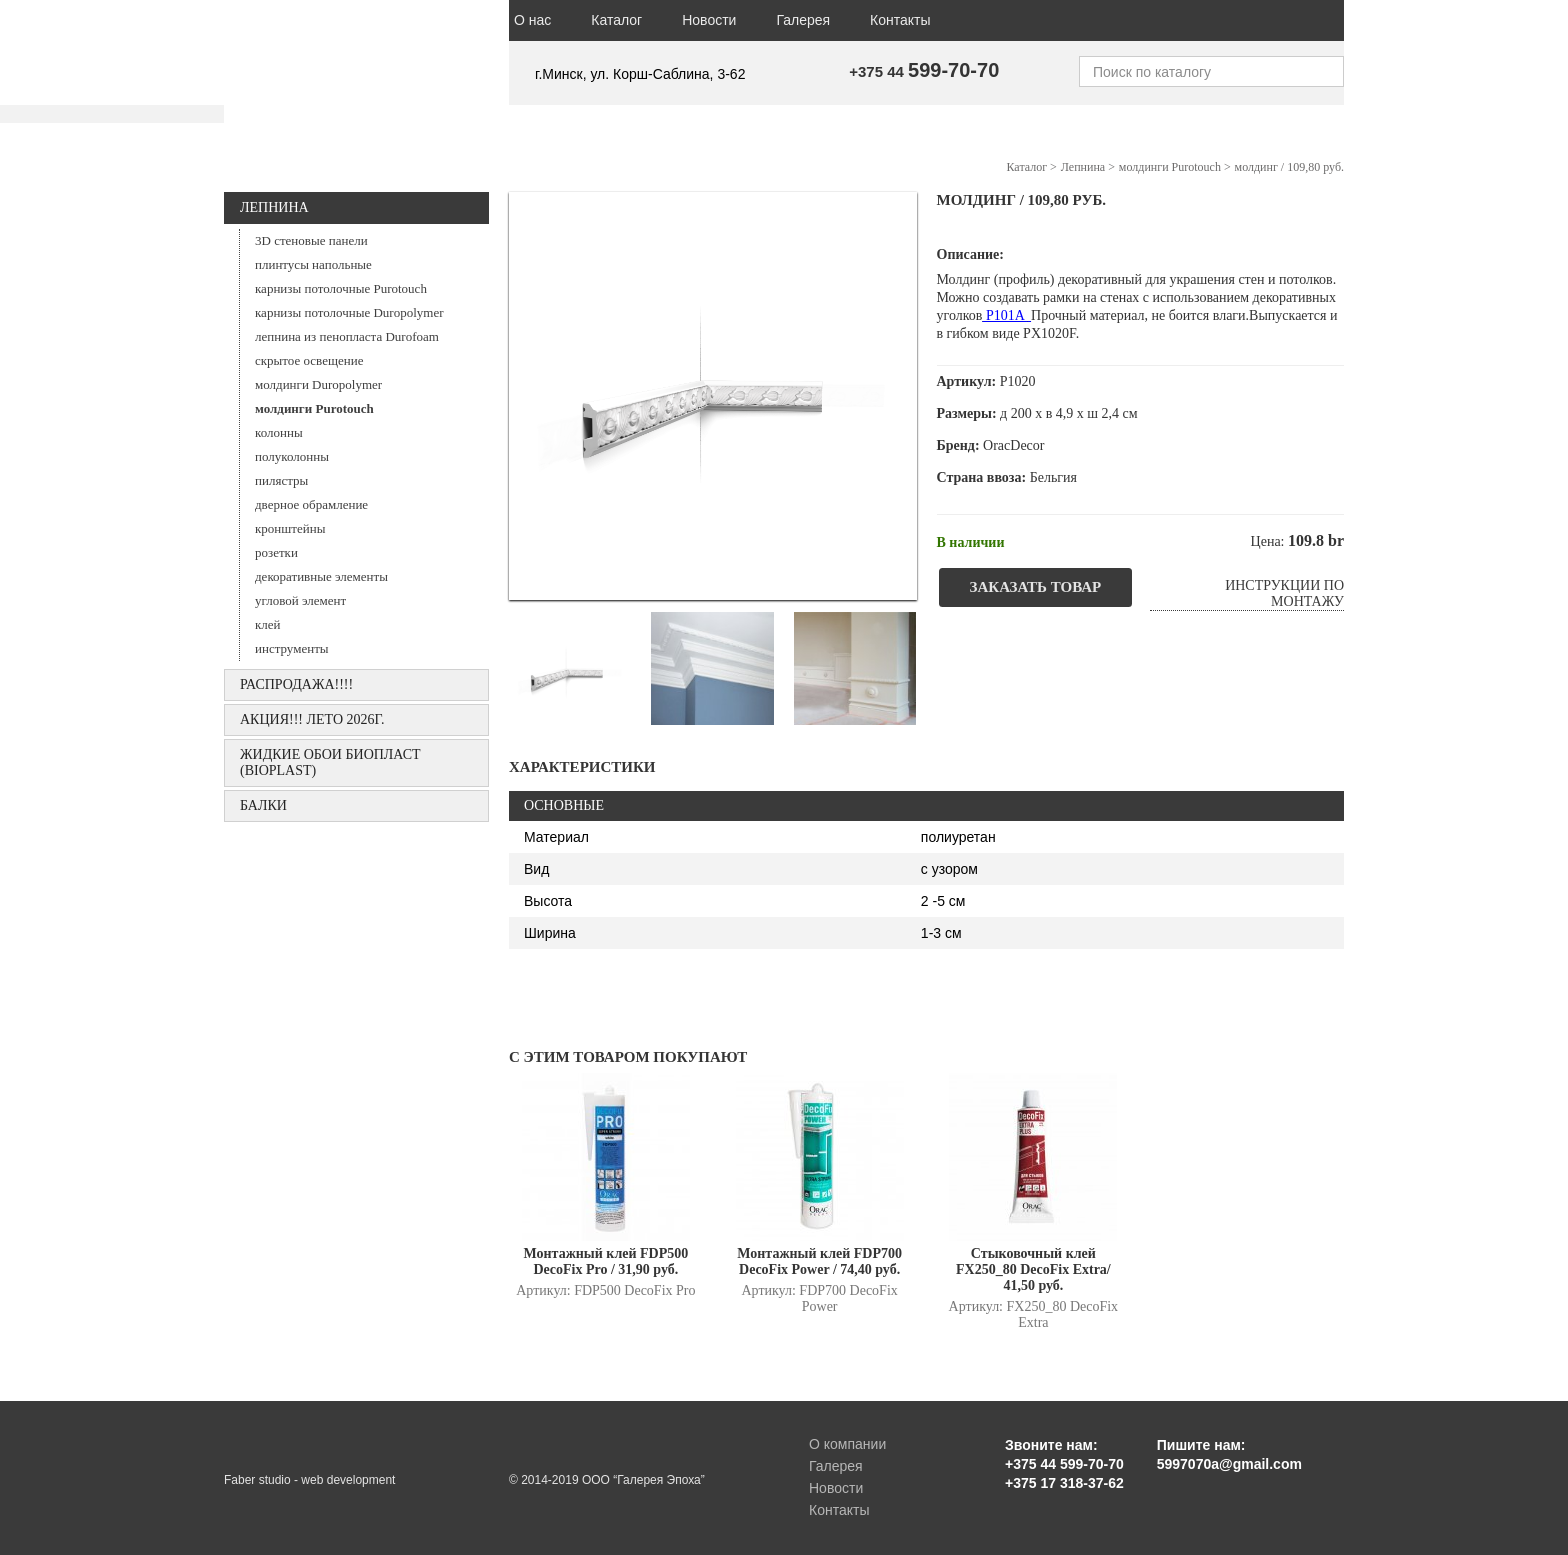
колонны (279, 432)
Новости (709, 20)
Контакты (900, 20)
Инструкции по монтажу (1284, 593)
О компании (847, 1444)
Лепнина (274, 207)
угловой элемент (300, 600)
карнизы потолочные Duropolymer (349, 312)
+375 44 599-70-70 (1064, 1464)
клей (268, 624)
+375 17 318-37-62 (1064, 1483)
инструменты (292, 648)
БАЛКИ (263, 805)
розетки (276, 552)
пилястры (281, 480)
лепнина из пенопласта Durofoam (347, 336)
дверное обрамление (311, 504)
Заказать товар (1036, 587)
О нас (532, 20)
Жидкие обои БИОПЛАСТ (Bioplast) (330, 762)
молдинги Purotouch (314, 408)
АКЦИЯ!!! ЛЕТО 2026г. (312, 719)
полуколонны (292, 456)
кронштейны (290, 528)
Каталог (616, 20)
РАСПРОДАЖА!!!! (296, 684)
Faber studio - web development (309, 1480)
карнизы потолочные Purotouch (341, 288)
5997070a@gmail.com (1229, 1464)
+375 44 (924, 71)
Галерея (803, 20)
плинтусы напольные (313, 264)
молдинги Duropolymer (318, 384)
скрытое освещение (309, 360)
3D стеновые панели (311, 240)
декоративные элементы (321, 576)
